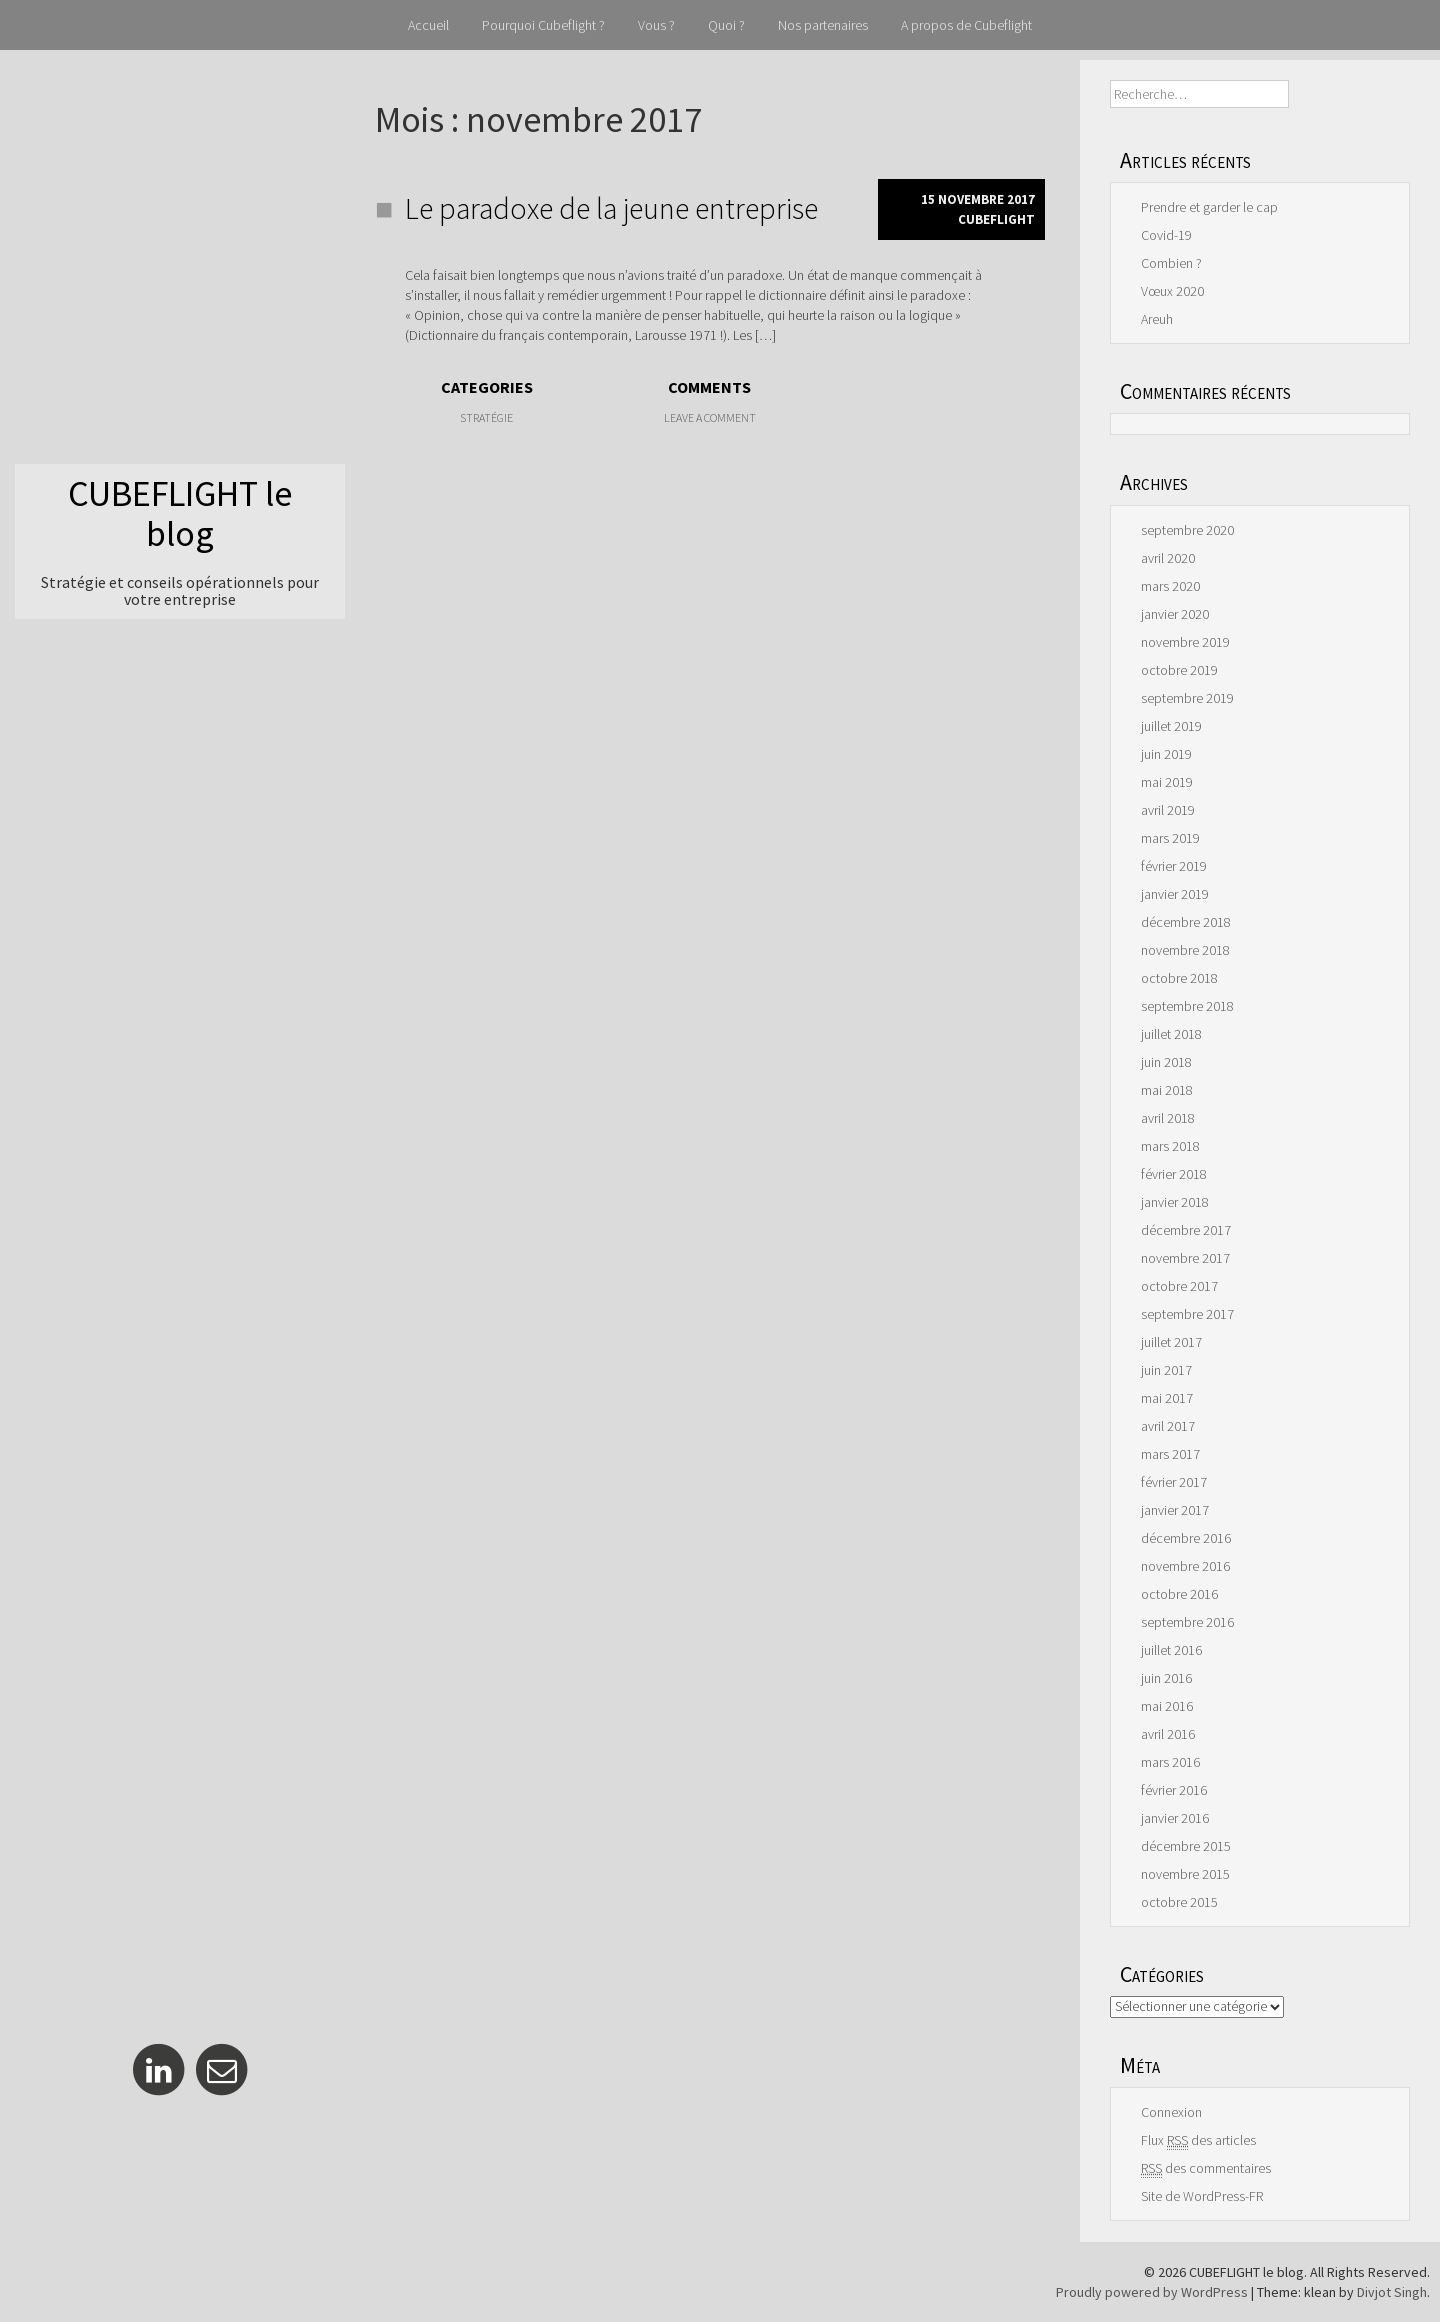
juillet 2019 (1171, 726)
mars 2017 (1170, 1454)
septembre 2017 (1187, 1314)
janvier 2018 (1175, 1202)
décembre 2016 (1186, 1538)
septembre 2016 (1187, 1622)
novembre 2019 (1185, 642)
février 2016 (1174, 1790)
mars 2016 (1170, 1762)
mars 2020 (1170, 586)
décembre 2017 (1186, 1230)
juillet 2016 (1171, 1650)
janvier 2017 (1175, 1510)
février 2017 (1174, 1482)
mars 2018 (1170, 1146)
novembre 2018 (1185, 950)
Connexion (1171, 2112)
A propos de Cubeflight (966, 25)
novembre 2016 (1185, 1566)
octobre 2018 (1179, 978)
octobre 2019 (1179, 670)
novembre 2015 (1185, 1874)
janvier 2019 (1175, 894)
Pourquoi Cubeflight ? (543, 25)
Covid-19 (1166, 235)
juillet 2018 (1171, 1034)
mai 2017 (1167, 1398)
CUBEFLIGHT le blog (180, 513)
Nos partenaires (823, 25)
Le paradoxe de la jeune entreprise (611, 208)
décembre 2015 (1186, 1846)
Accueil (428, 25)
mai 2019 (1167, 782)
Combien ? (1171, 263)
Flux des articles (1198, 2140)
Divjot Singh (1392, 2292)
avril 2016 (1168, 1734)
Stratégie (486, 417)
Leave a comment (710, 417)
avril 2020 (1168, 558)
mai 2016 (1167, 1706)
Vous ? (656, 25)
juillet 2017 (1171, 1342)
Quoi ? (726, 25)
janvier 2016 (1175, 1818)
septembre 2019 (1187, 698)
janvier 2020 (1175, 614)
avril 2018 (1168, 1118)
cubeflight (996, 219)
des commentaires (1206, 2168)
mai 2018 (1167, 1090)
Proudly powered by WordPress (1152, 2292)
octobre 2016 (1179, 1594)
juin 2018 (1166, 1062)
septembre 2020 (1187, 530)
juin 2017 (1166, 1370)
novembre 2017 (1185, 1258)
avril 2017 (1168, 1426)
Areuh (1157, 319)
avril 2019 (1168, 810)
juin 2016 (1166, 1678)
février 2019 (1174, 866)
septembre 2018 (1187, 1006)
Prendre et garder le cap (1209, 207)
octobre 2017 (1179, 1286)
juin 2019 (1166, 754)
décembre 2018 (1186, 922)
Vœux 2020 (1172, 291)
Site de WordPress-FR (1202, 2196)
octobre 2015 (1179, 1902)
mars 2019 (1170, 838)
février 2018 (1174, 1174)
